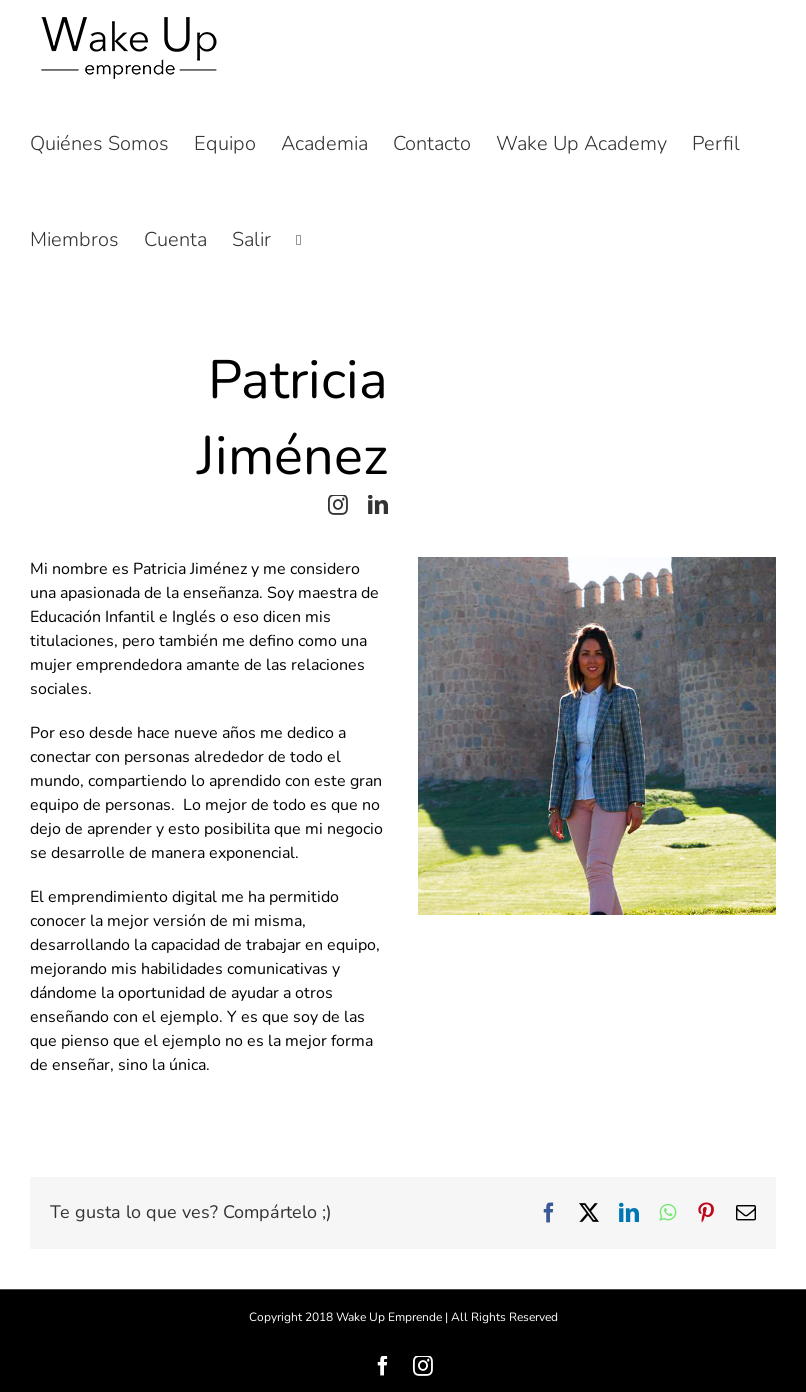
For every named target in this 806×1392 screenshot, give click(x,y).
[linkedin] (378, 505)
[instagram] (338, 505)
